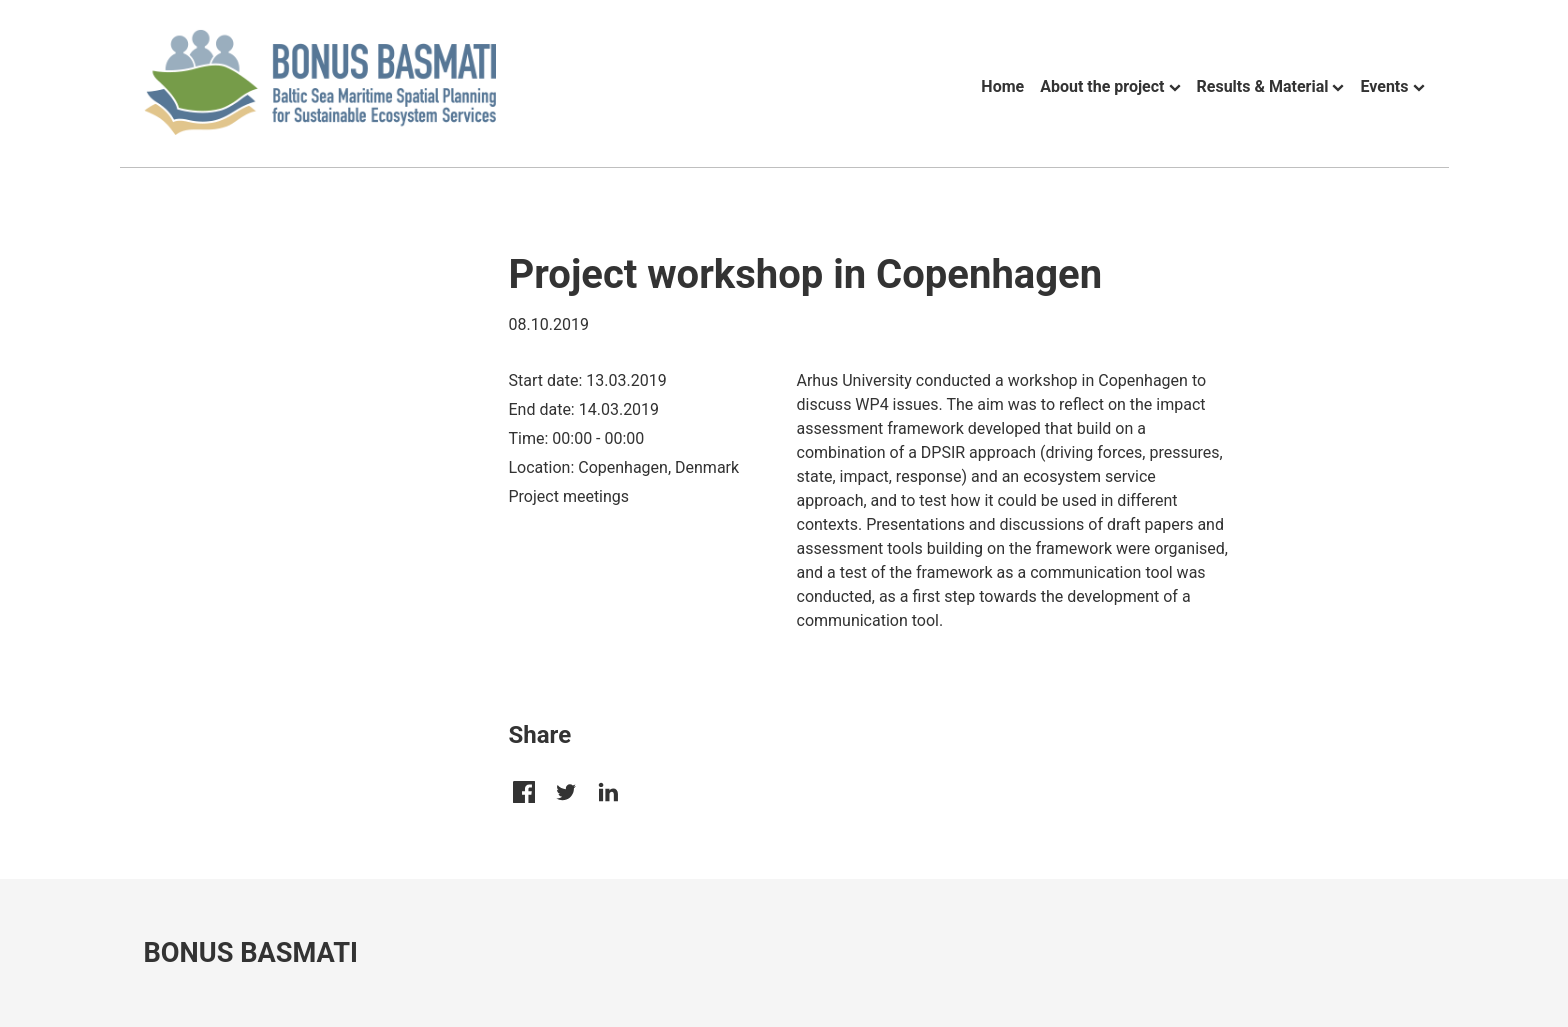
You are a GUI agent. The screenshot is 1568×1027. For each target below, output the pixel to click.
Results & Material (1263, 86)
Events (1384, 86)
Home (1002, 86)
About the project (1102, 86)
